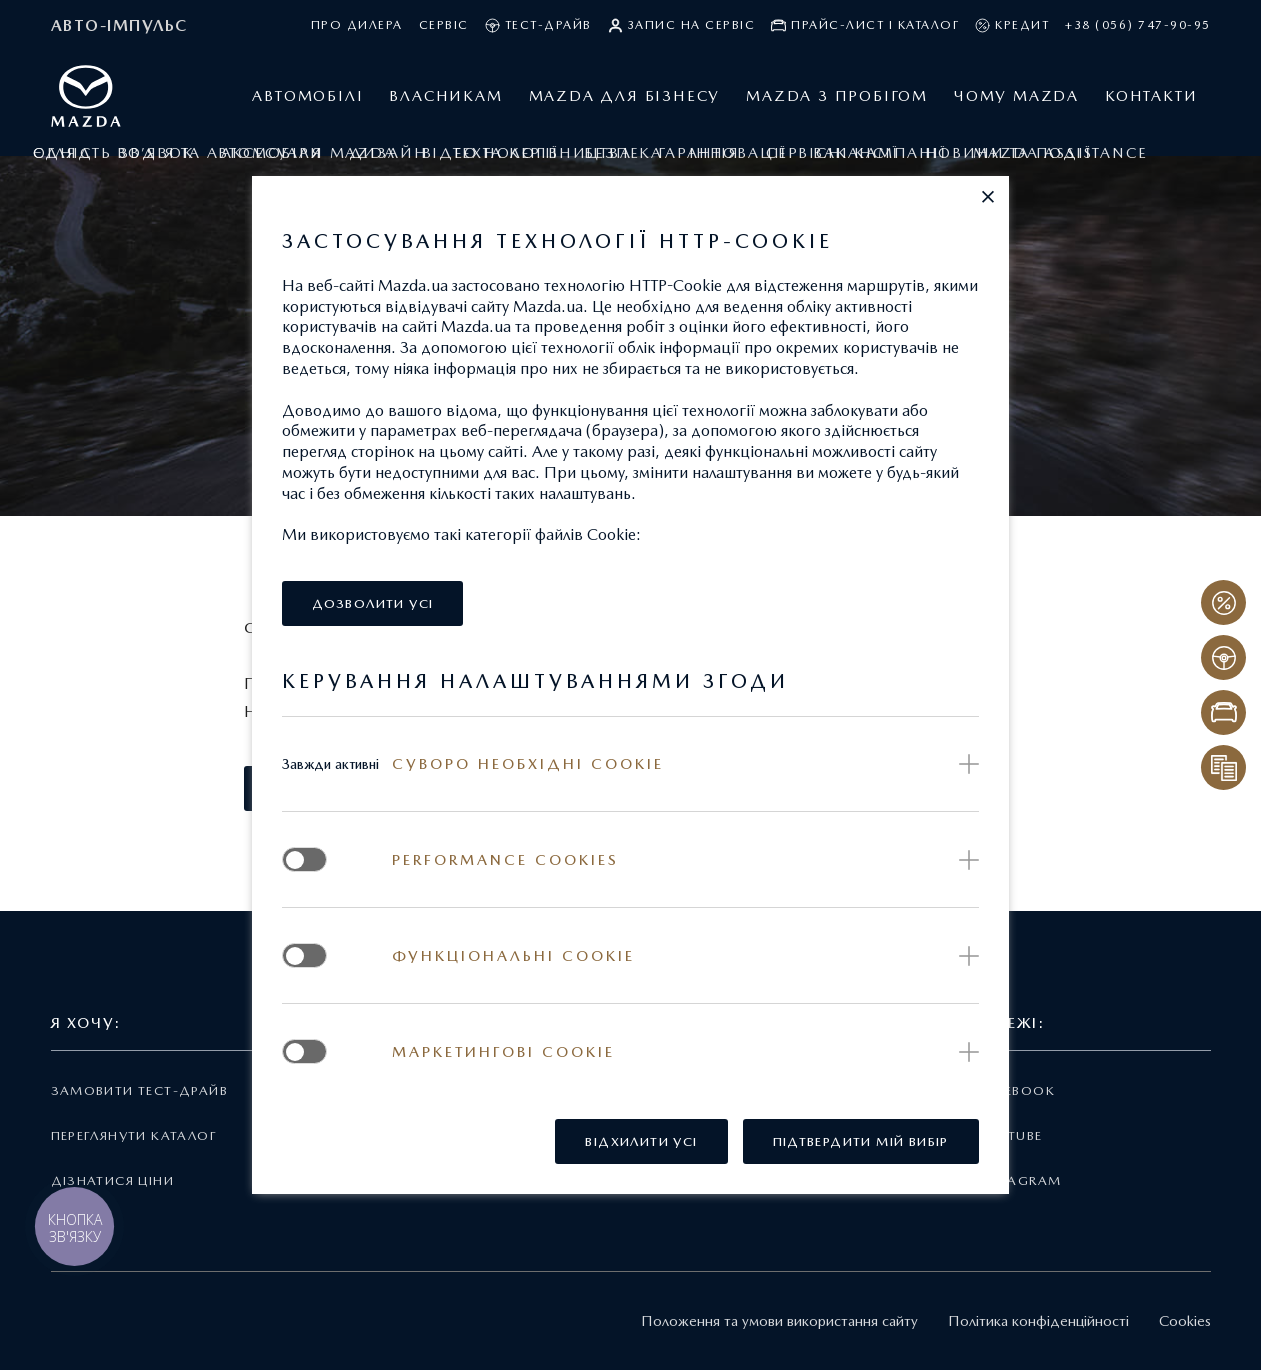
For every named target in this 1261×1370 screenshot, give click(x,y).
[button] (988, 197)
